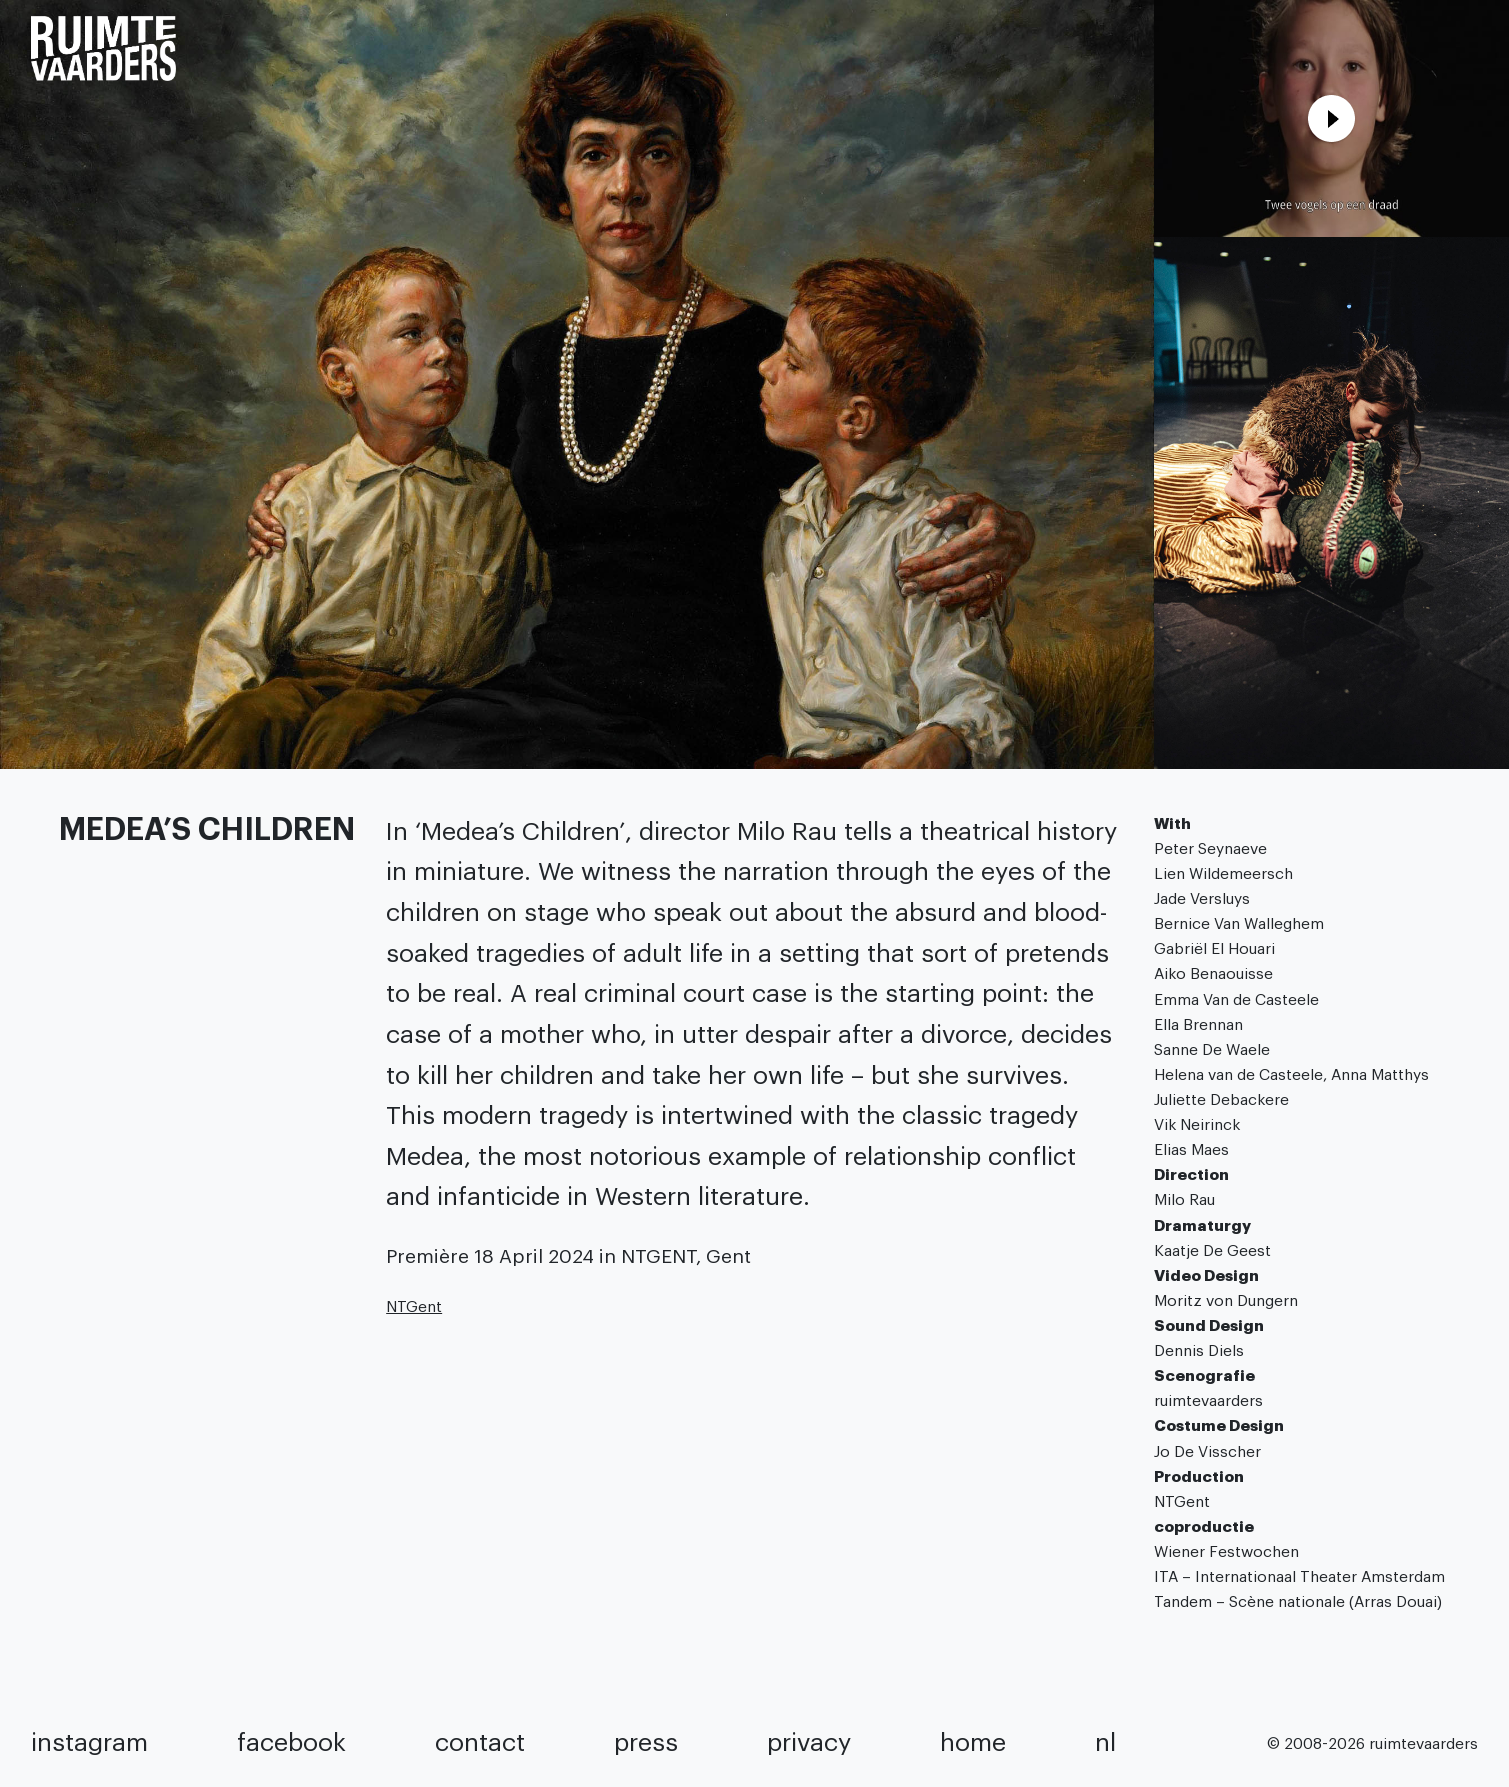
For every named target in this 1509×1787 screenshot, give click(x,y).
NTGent (414, 1307)
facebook (291, 1743)
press (646, 1743)
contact (480, 1743)
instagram (89, 1743)
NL (1105, 1743)
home (973, 1743)
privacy (809, 1743)
